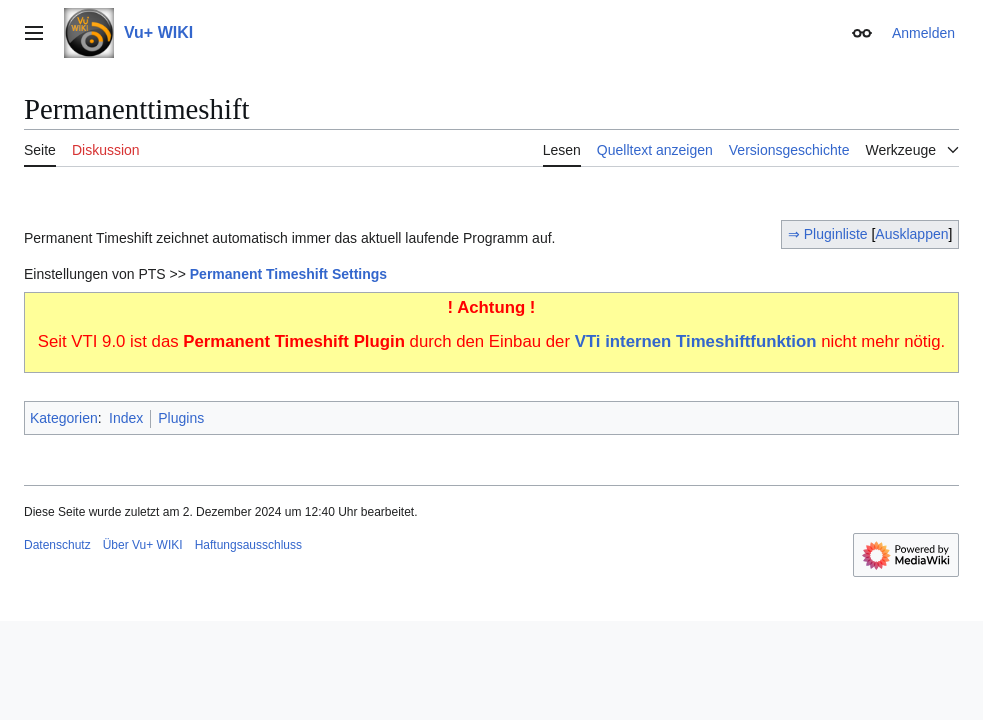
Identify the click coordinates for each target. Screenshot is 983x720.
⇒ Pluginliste (830, 234)
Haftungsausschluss (248, 545)
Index (126, 418)
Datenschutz (57, 545)
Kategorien (64, 418)
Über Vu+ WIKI (143, 545)
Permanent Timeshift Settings (288, 274)
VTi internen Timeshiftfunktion (696, 341)
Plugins (181, 418)
